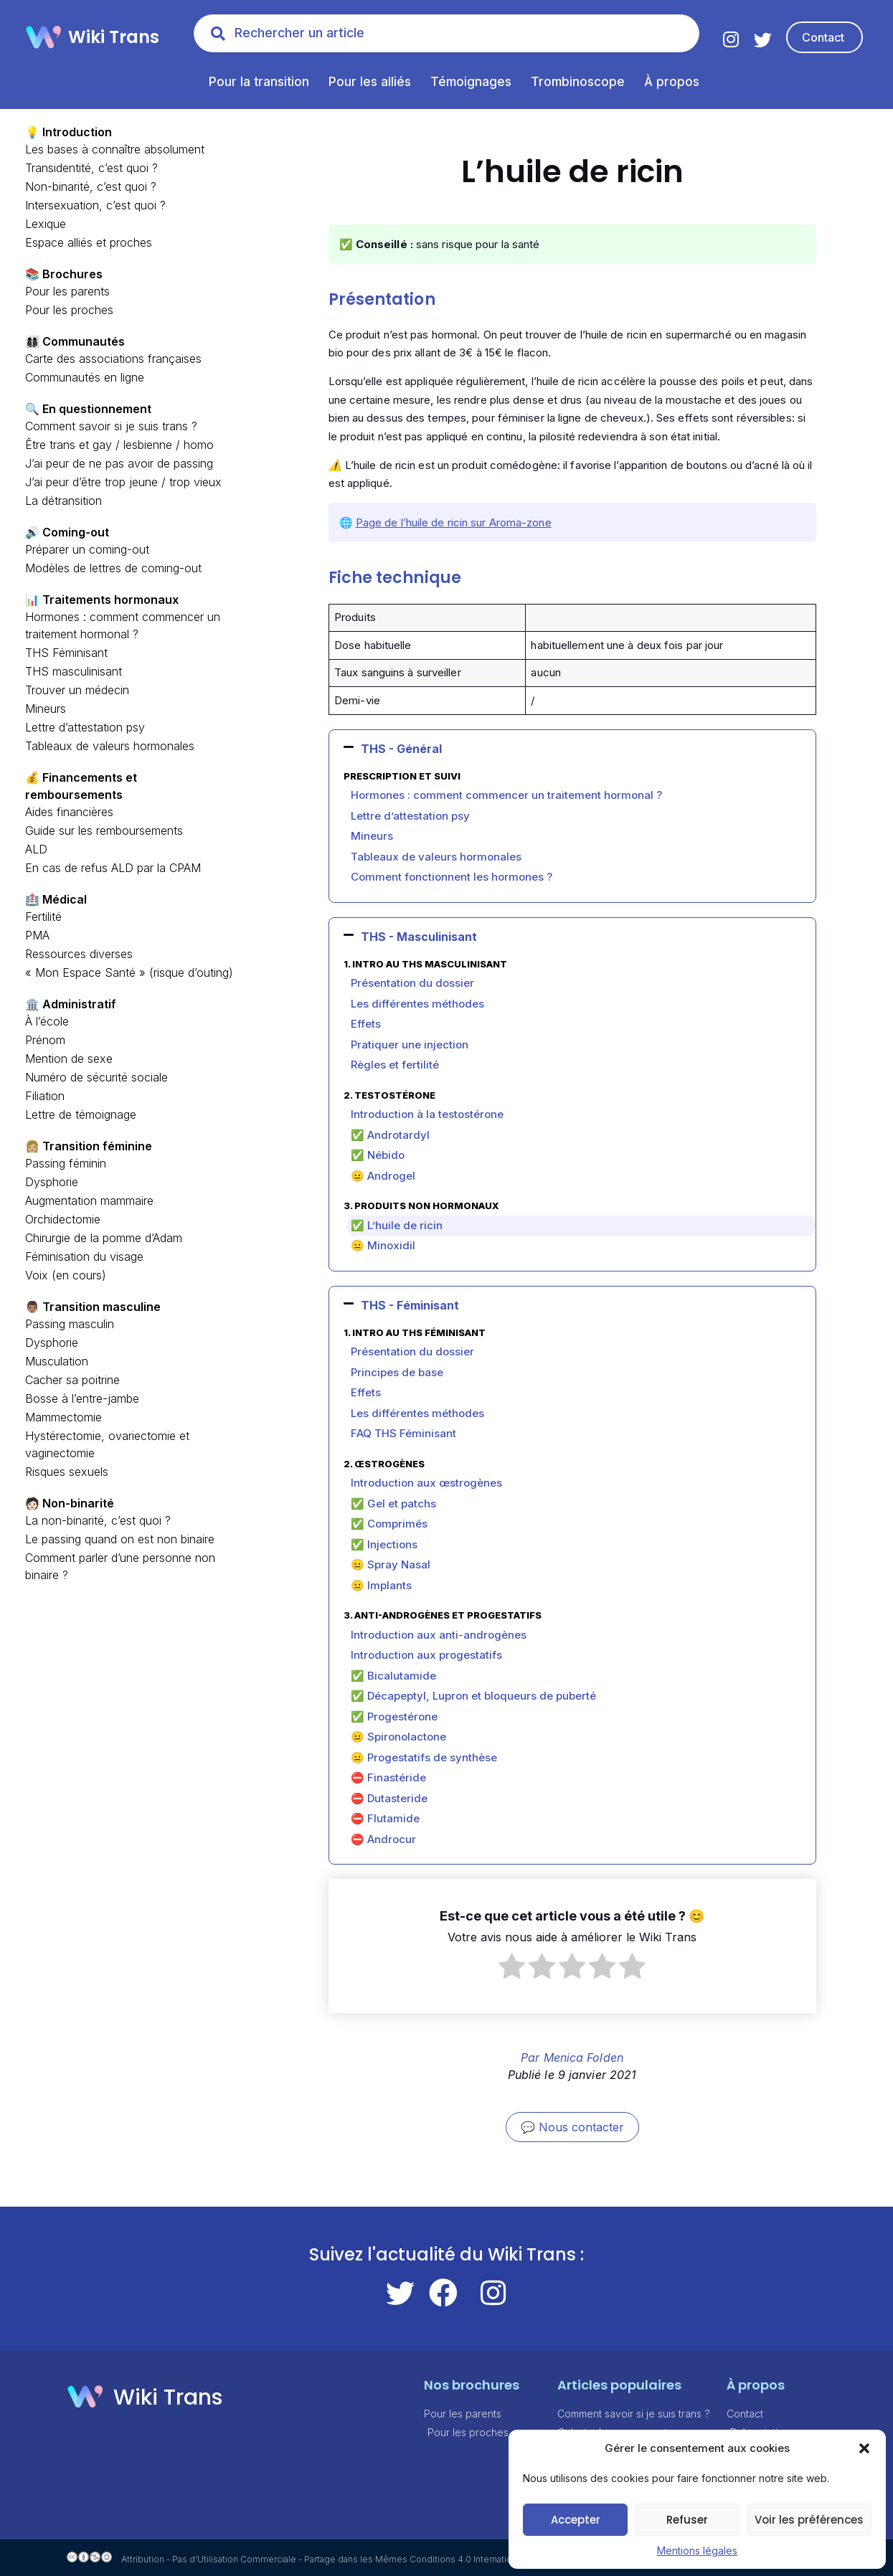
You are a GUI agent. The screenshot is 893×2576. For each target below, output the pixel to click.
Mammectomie (63, 1417)
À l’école (47, 1021)
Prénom (45, 1040)
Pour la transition (259, 82)
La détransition (63, 500)
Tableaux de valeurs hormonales (109, 746)
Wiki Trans (113, 37)
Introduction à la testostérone (427, 1114)
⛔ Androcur (383, 1839)
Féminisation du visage (84, 1256)
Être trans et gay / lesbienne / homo (119, 444)
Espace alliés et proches (88, 242)
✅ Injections (384, 1544)
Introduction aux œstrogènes (426, 1483)
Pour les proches (69, 310)
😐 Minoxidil (383, 1245)
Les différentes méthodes (417, 1003)
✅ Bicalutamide (393, 1675)
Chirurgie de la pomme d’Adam (103, 1238)
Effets (366, 1024)
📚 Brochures (64, 274)
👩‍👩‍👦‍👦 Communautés (75, 341)
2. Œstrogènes (384, 1463)
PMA (37, 935)
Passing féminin (65, 1163)
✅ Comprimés (389, 1523)
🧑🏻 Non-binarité (69, 1503)
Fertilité (43, 916)
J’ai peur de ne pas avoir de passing (119, 463)
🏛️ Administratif (70, 1004)
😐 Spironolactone (398, 1736)
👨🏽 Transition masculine (93, 1306)
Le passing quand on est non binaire (119, 1539)
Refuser (687, 2519)
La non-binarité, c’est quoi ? (98, 1520)
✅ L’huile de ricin (397, 1225)
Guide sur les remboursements (104, 830)
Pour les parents (67, 291)
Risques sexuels (66, 1471)
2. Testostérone (389, 1095)
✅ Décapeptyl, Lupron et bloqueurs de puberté (473, 1696)
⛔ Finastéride (388, 1777)
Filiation (45, 1096)
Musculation (56, 1361)
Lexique (45, 224)
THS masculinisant (73, 671)
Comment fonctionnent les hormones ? (451, 877)
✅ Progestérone (394, 1716)
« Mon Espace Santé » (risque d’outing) (129, 972)
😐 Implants (381, 1585)
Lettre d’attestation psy (85, 727)
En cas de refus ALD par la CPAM (113, 868)
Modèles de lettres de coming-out (113, 568)
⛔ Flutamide (385, 1818)
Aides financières (69, 812)
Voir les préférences (809, 2519)
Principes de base (397, 1372)
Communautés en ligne (84, 377)
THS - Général (401, 749)
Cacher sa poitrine (72, 1380)
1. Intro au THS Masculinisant (425, 964)
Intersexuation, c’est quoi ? (95, 205)
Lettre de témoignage (80, 1114)
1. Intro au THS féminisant (415, 1332)
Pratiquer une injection (409, 1044)
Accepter (575, 2519)
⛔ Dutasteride (389, 1798)
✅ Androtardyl (390, 1135)
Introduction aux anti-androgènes (438, 1635)
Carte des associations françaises (113, 358)
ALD (36, 849)
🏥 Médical (56, 899)
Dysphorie (51, 1182)
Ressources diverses (79, 954)
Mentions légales (697, 2550)
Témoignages (470, 82)
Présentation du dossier (412, 983)
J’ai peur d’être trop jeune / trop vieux (123, 482)
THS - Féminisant (410, 1305)
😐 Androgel (383, 1176)
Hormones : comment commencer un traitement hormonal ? (506, 795)
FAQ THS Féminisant (403, 1433)
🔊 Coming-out (67, 532)
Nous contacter (581, 2127)
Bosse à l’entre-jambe (82, 1398)
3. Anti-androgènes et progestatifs (443, 1615)
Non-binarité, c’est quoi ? (90, 186)
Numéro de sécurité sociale (96, 1077)
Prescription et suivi (402, 776)
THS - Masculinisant (419, 936)
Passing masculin (69, 1324)
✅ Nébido (378, 1155)
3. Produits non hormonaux (421, 1205)
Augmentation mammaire (89, 1200)
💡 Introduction (68, 132)
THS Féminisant (66, 652)
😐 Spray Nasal (390, 1564)
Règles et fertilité (395, 1064)
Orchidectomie (62, 1219)
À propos (671, 82)
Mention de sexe (69, 1058)
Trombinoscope (578, 82)
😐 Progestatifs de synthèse (424, 1757)
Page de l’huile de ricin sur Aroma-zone (454, 522)
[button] (864, 2448)
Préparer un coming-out (87, 549)
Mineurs (45, 708)
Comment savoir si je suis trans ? (111, 426)
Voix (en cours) (65, 1275)
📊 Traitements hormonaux (102, 599)
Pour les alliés (370, 82)
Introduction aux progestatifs (426, 1655)
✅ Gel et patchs (393, 1503)
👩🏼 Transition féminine (88, 1146)
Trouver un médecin (77, 690)
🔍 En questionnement (88, 409)
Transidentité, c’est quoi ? (91, 168)
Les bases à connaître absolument (114, 149)
